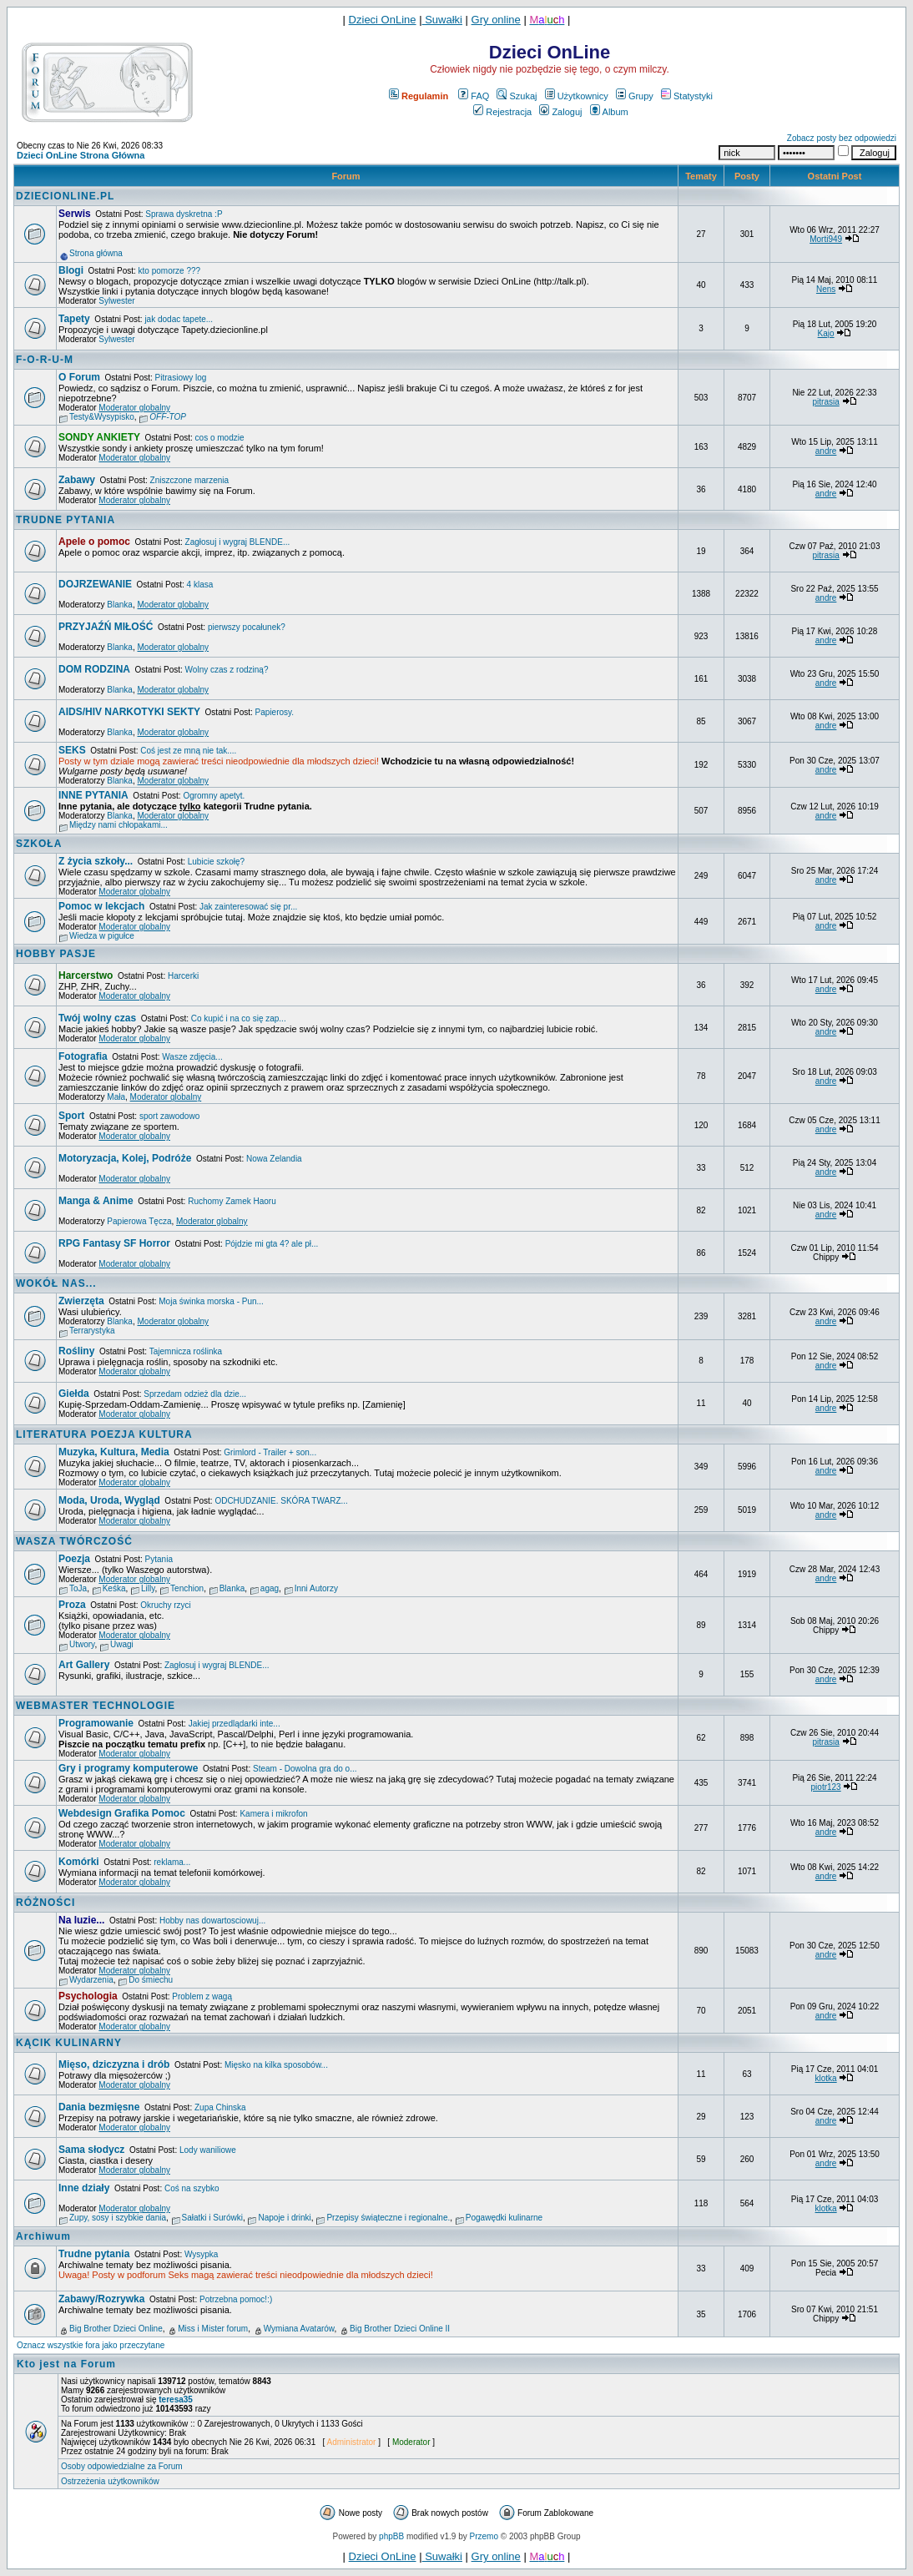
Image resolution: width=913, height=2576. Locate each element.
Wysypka (201, 2254)
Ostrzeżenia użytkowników (110, 2481)
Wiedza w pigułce (101, 935)
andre (826, 451)
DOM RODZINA (94, 669)
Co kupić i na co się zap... (238, 1018)
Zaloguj (560, 112)
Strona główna (96, 253)
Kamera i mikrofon (273, 1813)
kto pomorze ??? (170, 270)
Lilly (147, 1588)
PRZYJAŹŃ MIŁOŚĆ (105, 627)
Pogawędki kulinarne (504, 2217)
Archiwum (43, 2236)
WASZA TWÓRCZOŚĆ (74, 1541)
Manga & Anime (96, 1201)
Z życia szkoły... (95, 861)
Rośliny (76, 1351)
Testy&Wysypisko (101, 416)
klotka (826, 2078)
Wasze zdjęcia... (192, 1056)
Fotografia (83, 1056)
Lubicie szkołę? (216, 861)
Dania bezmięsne (98, 2107)
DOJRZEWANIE (95, 584)
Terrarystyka (91, 1330)
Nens (825, 289)
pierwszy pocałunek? (246, 627)
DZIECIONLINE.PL (65, 196)
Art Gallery (83, 1665)
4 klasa (200, 584)
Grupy (634, 96)
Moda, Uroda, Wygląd (109, 1500)
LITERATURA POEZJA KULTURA (104, 1434)
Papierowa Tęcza (139, 1221)
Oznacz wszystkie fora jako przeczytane (90, 2345)
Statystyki (687, 96)
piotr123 (826, 1787)
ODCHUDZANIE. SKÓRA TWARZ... (280, 1500)
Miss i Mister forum (213, 2328)
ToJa (78, 1588)
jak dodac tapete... (178, 319)
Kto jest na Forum (66, 2364)
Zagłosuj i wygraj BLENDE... (237, 542)
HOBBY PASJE (56, 954)
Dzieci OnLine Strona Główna (80, 155)
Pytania (159, 1559)
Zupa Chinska (220, 2107)
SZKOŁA (39, 843)
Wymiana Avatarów (299, 2328)
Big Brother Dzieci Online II (400, 2328)
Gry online (496, 19)
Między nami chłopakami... (118, 824)
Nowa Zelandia (274, 1158)
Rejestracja (502, 112)
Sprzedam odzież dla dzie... (195, 1394)
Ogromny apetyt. (214, 795)
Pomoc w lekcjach (101, 906)
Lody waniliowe (207, 2150)
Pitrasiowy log (181, 377)
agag (269, 1588)
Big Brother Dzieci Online (116, 2328)
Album (609, 112)
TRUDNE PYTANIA (65, 520)
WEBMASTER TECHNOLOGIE (95, 1705)
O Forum (79, 377)
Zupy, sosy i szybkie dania (117, 2217)
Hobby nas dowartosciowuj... (212, 1920)
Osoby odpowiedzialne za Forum (122, 2466)
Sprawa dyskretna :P (183, 214)
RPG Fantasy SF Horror (114, 1243)
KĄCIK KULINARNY (69, 2043)
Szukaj (517, 96)
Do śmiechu (151, 1979)
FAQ (473, 96)
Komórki (78, 1862)
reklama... (172, 1862)
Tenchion (187, 1588)
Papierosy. (275, 712)
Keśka (114, 1588)
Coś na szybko (191, 2188)
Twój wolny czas (97, 1018)
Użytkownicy (576, 96)
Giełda (73, 1393)
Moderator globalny (134, 407)
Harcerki (183, 975)
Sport (71, 1116)
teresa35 (176, 2399)
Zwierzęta (81, 1301)
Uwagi (122, 1644)
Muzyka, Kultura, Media (113, 1452)
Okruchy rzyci (165, 1605)
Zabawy (76, 480)
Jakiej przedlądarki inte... (234, 1723)
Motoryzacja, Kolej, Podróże (124, 1158)
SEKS (72, 750)
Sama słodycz (91, 2149)
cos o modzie (220, 437)
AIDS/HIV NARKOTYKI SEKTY (129, 712)
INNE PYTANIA (93, 795)
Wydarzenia (91, 1979)
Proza (72, 1605)
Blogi (70, 270)
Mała (116, 1096)
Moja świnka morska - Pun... (211, 1301)
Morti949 (826, 239)
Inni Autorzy (316, 1588)
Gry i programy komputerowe (128, 1768)
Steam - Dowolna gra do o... (305, 1768)
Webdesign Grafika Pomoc (121, 1813)
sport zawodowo (169, 1116)
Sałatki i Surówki (212, 2217)
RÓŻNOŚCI (45, 1902)
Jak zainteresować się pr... (248, 906)
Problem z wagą (202, 1996)
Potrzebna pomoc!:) (235, 2299)
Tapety (74, 319)
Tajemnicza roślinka (185, 1351)
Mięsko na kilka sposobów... (276, 2064)
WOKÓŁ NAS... (56, 1283)
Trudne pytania (93, 2254)
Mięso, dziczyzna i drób (113, 2064)
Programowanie (96, 1723)
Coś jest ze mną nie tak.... (188, 750)
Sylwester (116, 300)
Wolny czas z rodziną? (227, 669)
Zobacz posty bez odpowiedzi (841, 138)
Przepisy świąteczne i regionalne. (388, 2217)
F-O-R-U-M (44, 359)
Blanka (120, 604)
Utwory (81, 1644)
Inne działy (83, 2188)
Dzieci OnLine (382, 19)
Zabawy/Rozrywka (101, 2299)
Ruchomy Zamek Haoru (232, 1201)
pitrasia (825, 401)
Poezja (74, 1559)
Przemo (484, 2536)
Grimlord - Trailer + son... (270, 1452)
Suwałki (442, 19)
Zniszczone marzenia (189, 480)
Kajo (826, 333)
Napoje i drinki (284, 2217)
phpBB (391, 2536)
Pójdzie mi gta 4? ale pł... (272, 1243)
